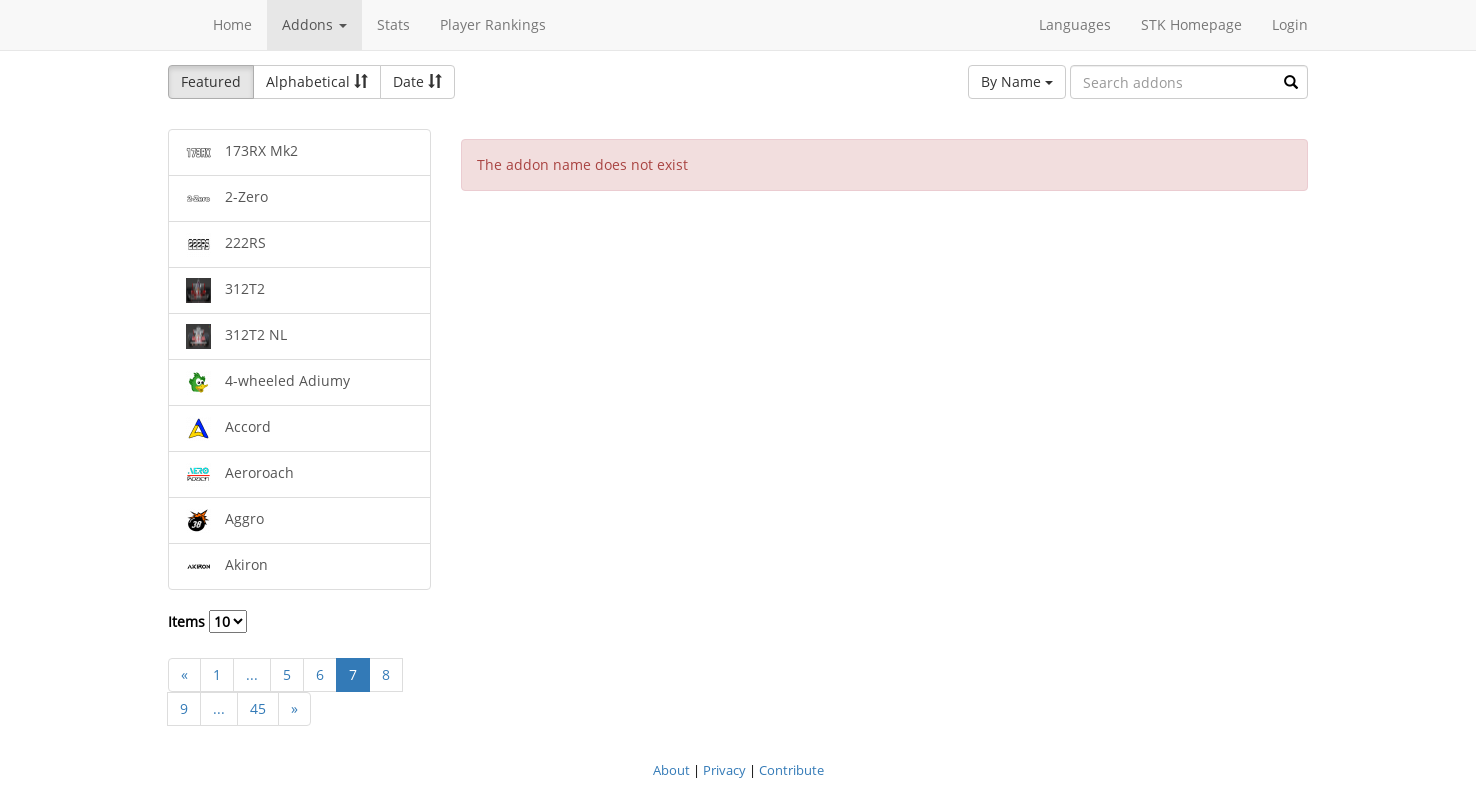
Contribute (791, 770)
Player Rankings (493, 24)
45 (258, 708)
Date (417, 81)
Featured (211, 81)
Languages (1075, 24)
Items (207, 621)
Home (232, 24)
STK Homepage (1191, 24)
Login (1290, 24)
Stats (393, 24)
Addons (314, 24)
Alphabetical (317, 81)
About (671, 770)
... (252, 674)
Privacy (724, 770)
